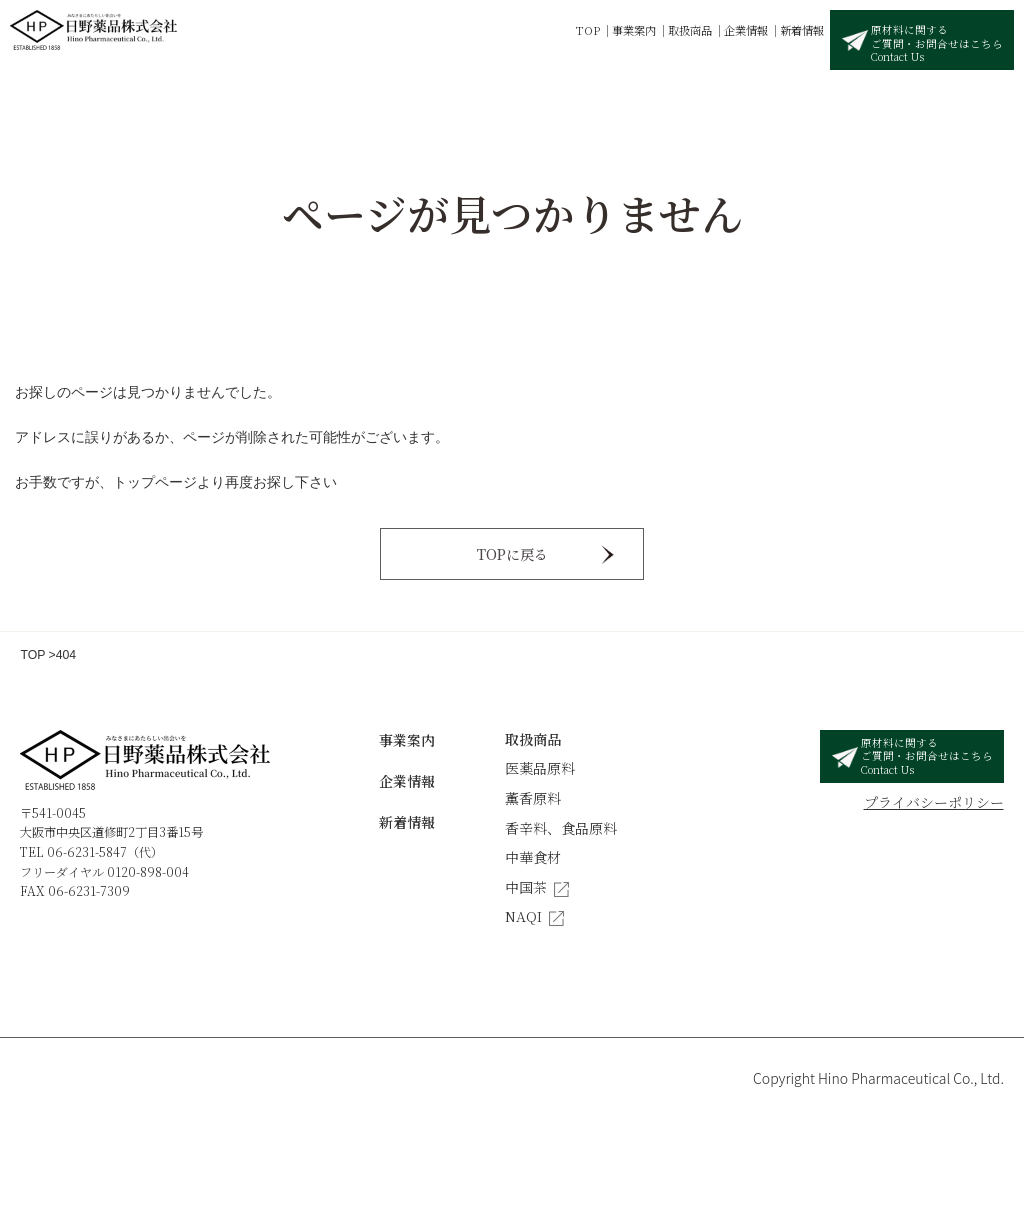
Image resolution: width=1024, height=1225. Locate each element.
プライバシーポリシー (934, 802)
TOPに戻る (512, 554)
